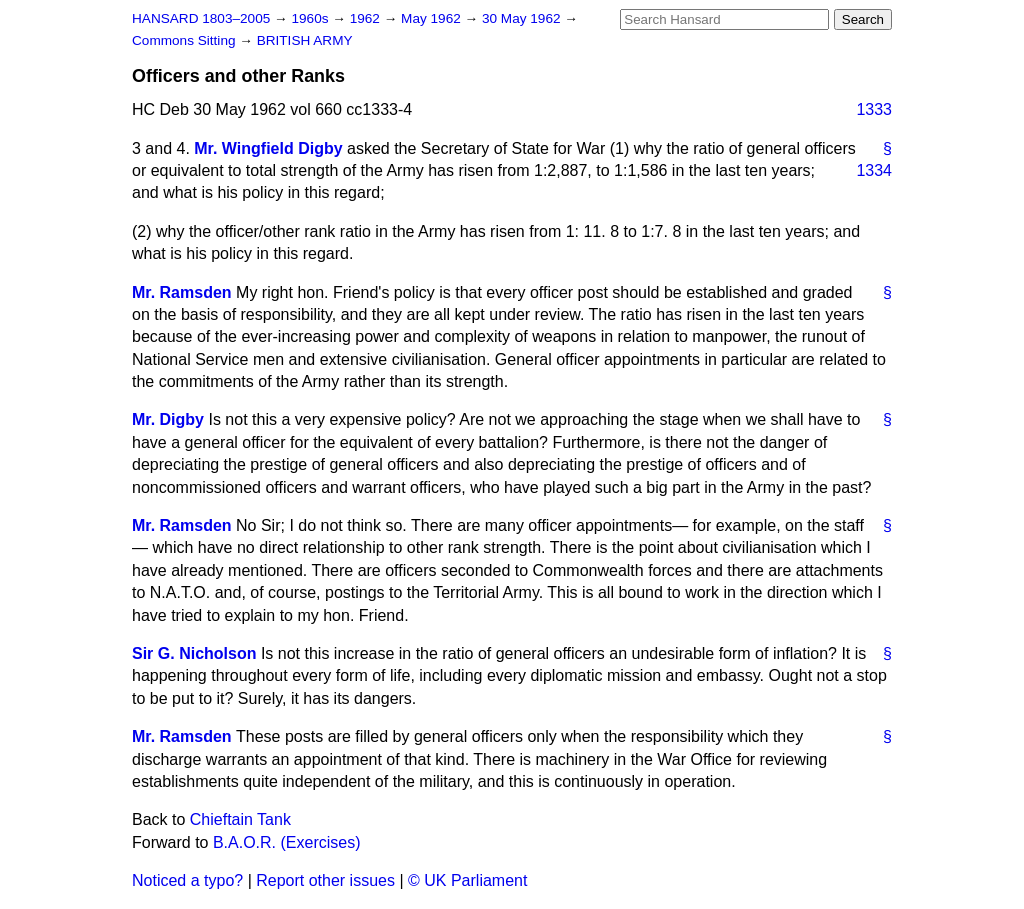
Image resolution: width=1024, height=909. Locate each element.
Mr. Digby (168, 419)
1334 (874, 170)
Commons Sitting (185, 40)
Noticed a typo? (187, 880)
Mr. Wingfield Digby (268, 148)
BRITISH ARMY (305, 40)
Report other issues (325, 880)
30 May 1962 (523, 18)
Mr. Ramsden (182, 292)
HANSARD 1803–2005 (201, 18)
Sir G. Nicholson (194, 653)
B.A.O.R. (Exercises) (287, 842)
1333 (874, 109)
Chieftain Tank (240, 819)
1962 (367, 18)
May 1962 (432, 18)
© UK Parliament (467, 880)
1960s (311, 18)
